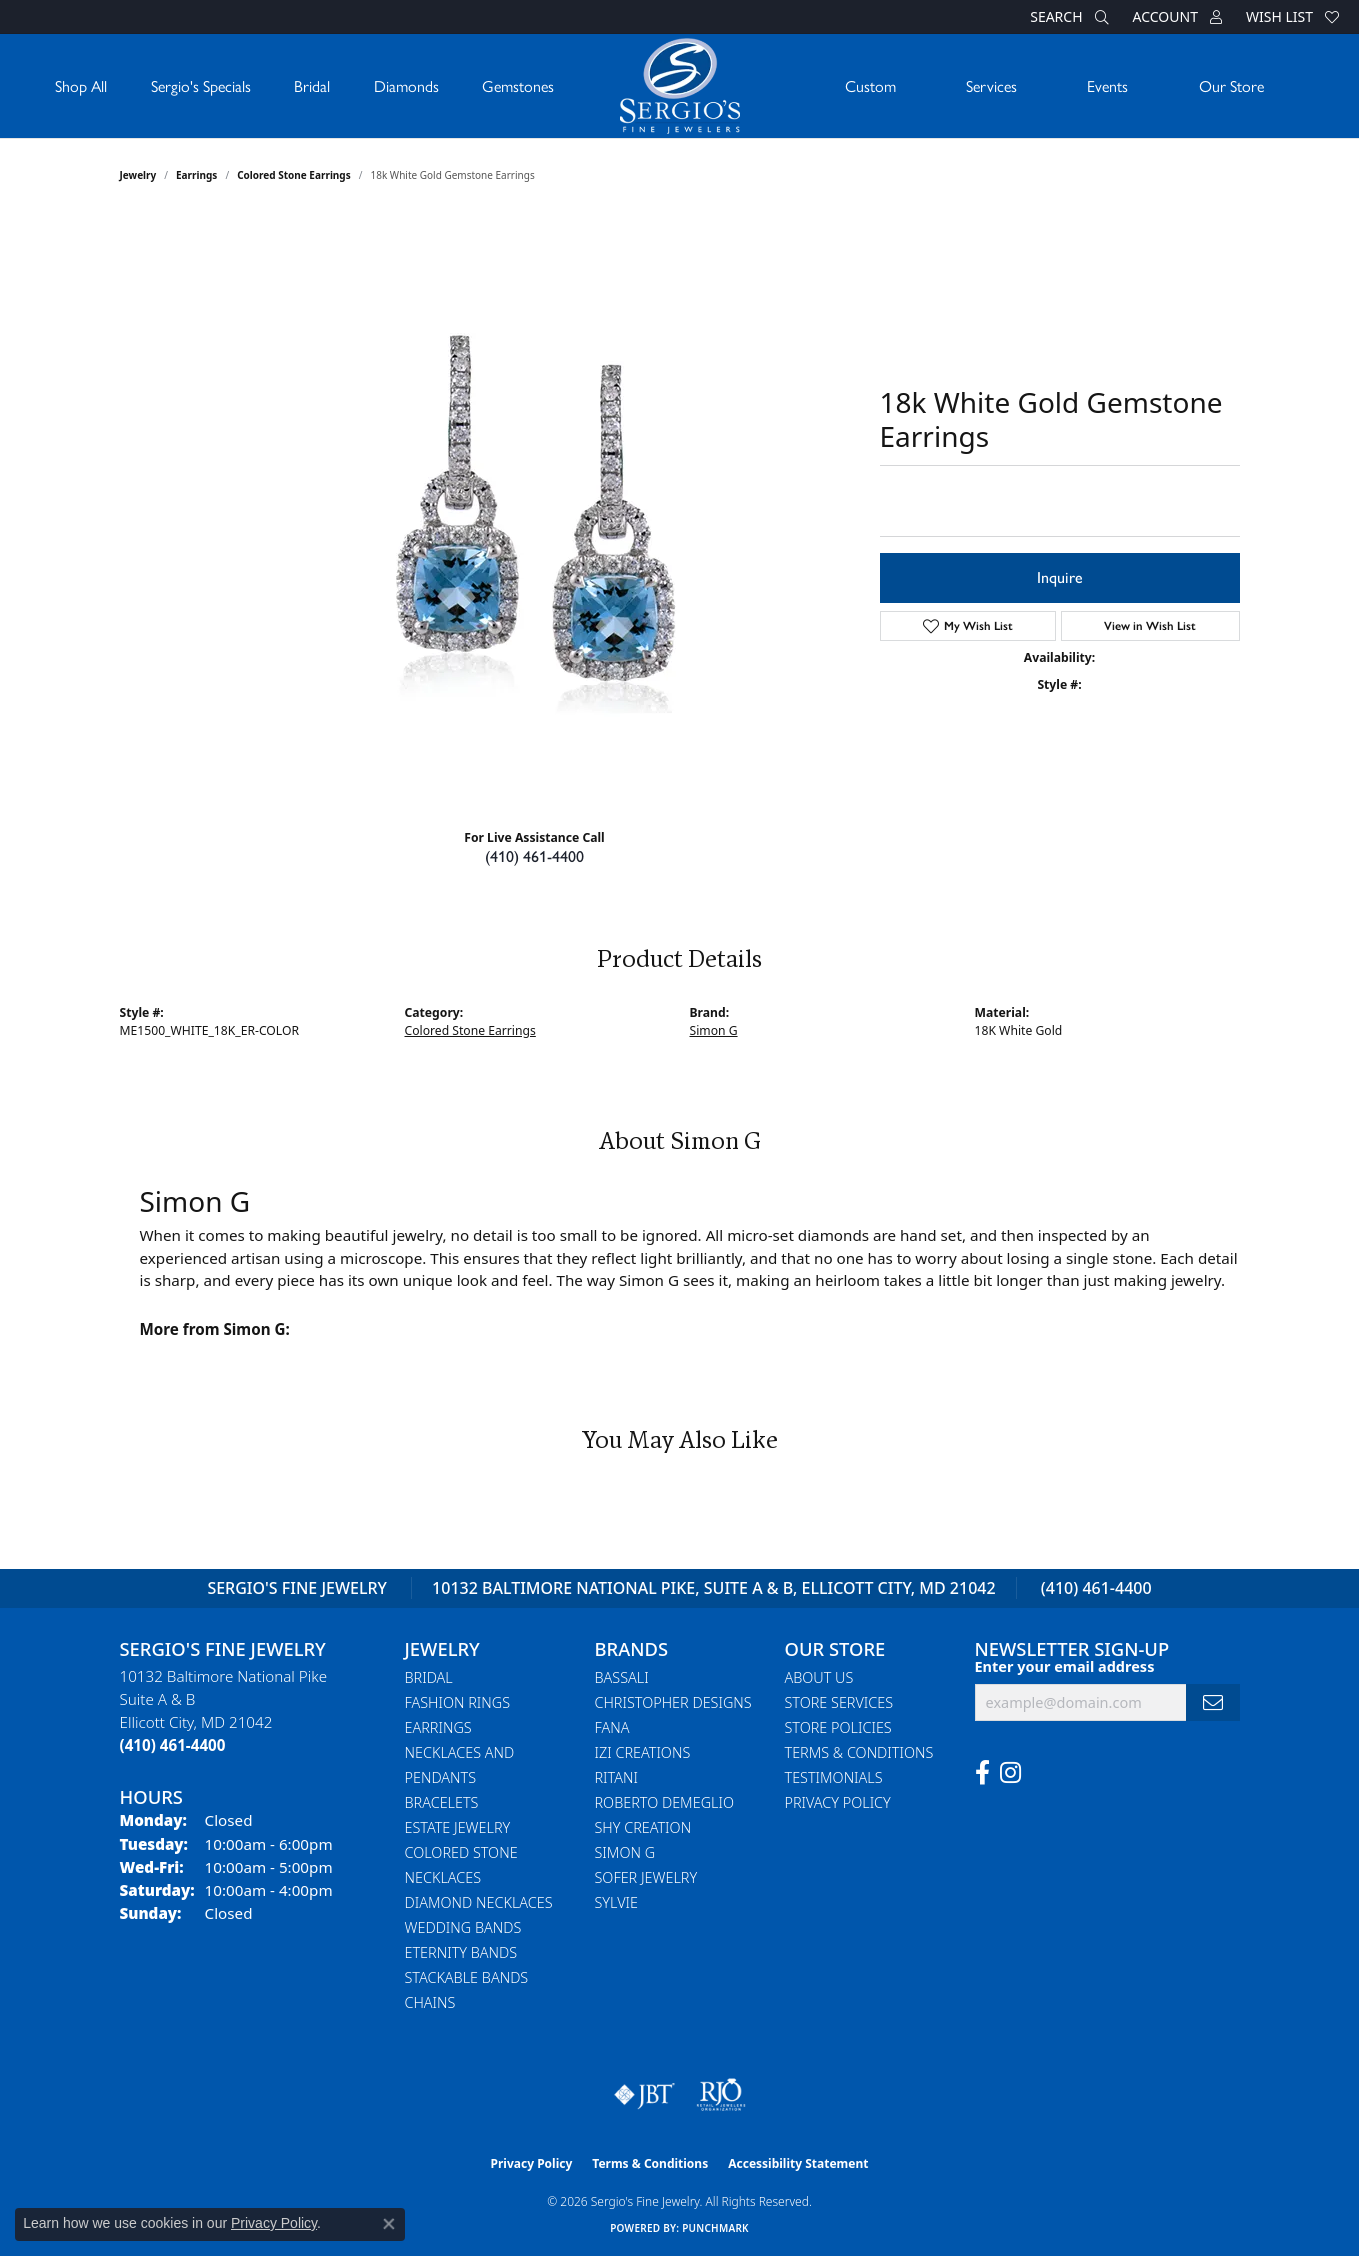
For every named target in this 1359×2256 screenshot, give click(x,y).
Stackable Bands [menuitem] (467, 1977)
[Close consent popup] (389, 2224)
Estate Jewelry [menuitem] (458, 1827)
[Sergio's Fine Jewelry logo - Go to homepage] (680, 86)
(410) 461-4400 (534, 856)
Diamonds (406, 85)
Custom (870, 85)
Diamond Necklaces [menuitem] (479, 1902)
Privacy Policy (838, 1802)
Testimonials (834, 1777)
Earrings (196, 175)
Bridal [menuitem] (429, 1677)
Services (991, 85)
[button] (1067, 17)
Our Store (1231, 85)
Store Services (839, 1702)
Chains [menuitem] (430, 2002)
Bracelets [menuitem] (442, 1802)
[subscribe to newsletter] (1213, 1702)
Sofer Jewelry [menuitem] (646, 1877)
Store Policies (838, 1727)
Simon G (714, 1030)
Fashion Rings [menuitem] (458, 1702)
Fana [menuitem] (612, 1727)
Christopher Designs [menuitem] (673, 1702)
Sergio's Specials (201, 85)
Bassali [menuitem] (622, 1677)
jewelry (138, 175)
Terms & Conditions (859, 1752)
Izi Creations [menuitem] (643, 1752)
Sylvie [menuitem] (616, 1902)
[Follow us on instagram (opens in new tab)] (1010, 1773)
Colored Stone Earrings (294, 175)
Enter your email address (1065, 1666)
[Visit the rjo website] (721, 2095)
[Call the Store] (173, 1745)
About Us (819, 1677)
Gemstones (518, 85)
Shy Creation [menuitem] (643, 1827)
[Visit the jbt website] (645, 2095)
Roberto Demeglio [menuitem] (664, 1802)
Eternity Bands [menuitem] (461, 1952)
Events (1107, 85)
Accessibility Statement (798, 2163)
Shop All (81, 85)
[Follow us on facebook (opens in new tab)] (982, 1773)
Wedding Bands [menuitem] (463, 1927)
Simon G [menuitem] (625, 1852)
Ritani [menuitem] (616, 1777)
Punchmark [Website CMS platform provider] (715, 2228)
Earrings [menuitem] (438, 1727)
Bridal (312, 85)
